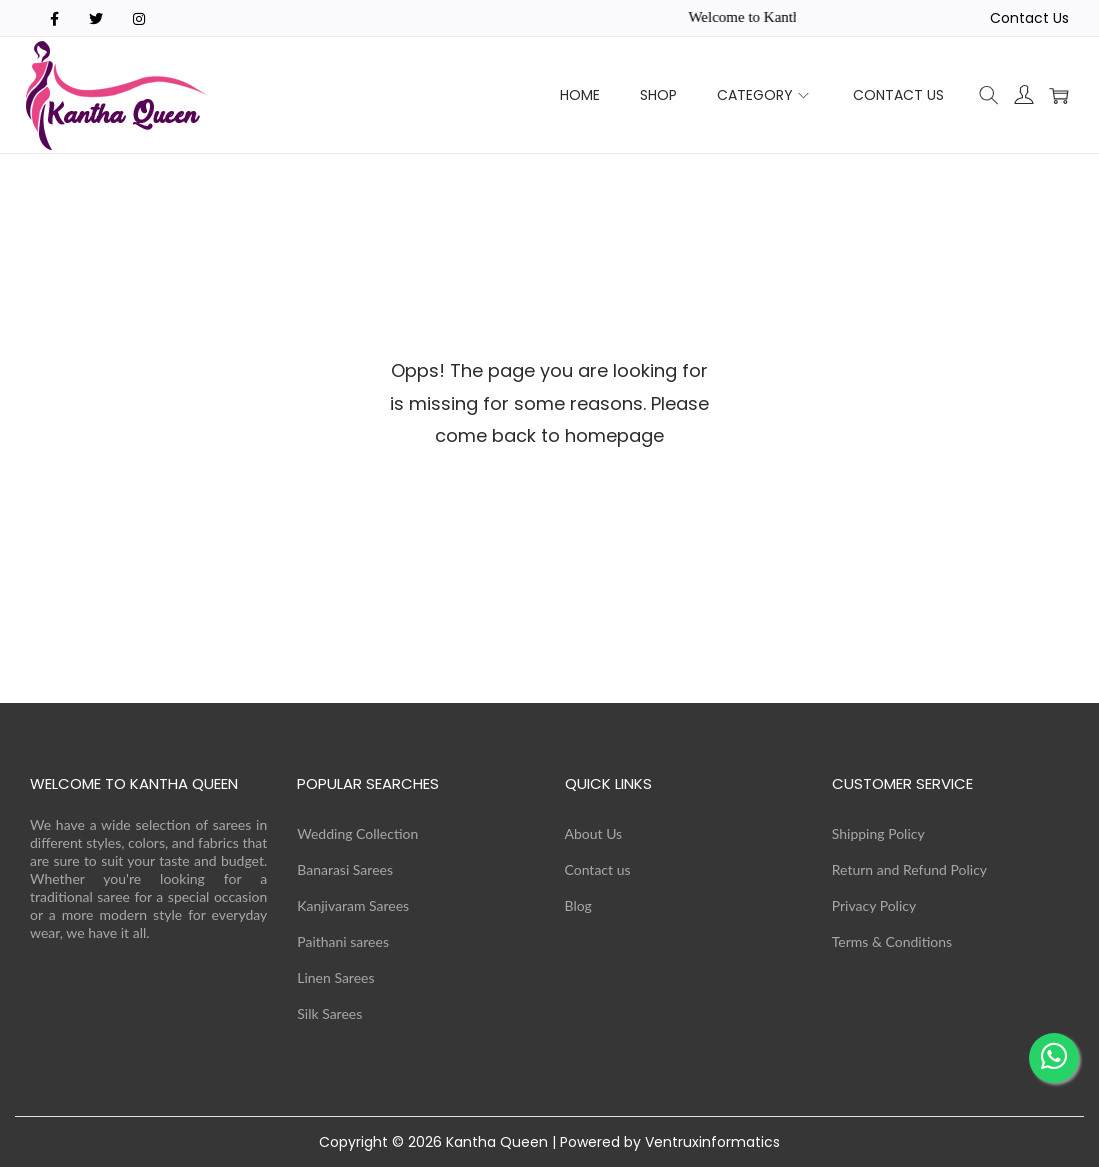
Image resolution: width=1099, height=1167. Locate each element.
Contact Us (1029, 18)
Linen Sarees (335, 977)
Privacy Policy (874, 905)
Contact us (598, 869)
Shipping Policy (878, 833)
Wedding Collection (357, 833)
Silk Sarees (329, 1013)
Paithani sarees (343, 941)
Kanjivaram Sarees (353, 905)
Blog (578, 905)
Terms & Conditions (892, 941)
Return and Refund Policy (909, 869)
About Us (594, 833)
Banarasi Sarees (345, 869)
